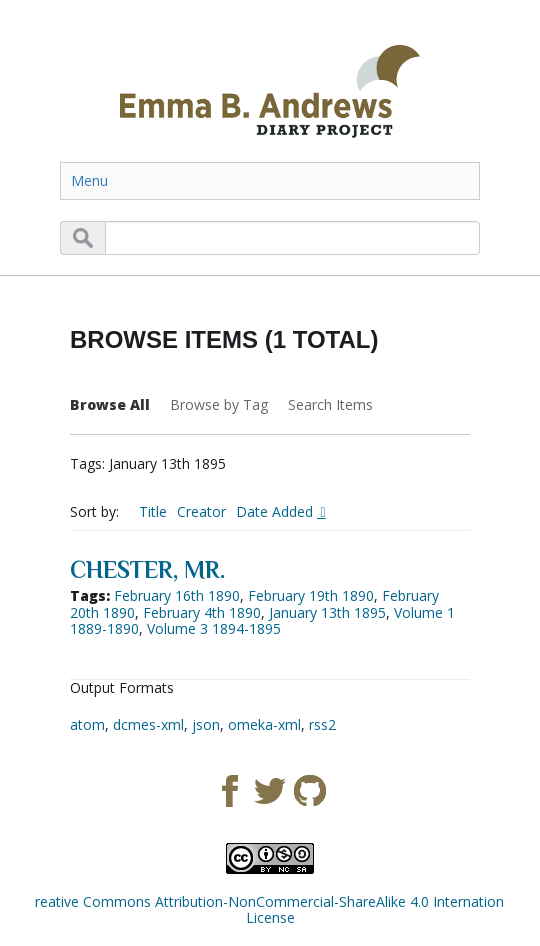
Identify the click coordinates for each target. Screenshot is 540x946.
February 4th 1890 (202, 612)
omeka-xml (264, 724)
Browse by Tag (219, 404)
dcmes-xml (148, 724)
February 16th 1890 (177, 595)
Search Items (330, 404)
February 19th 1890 (311, 595)
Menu (89, 180)
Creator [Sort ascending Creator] (201, 511)
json (206, 724)
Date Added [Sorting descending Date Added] (276, 511)
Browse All (110, 404)
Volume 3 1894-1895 (214, 628)
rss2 (322, 724)
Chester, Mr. (147, 569)
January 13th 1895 (327, 612)
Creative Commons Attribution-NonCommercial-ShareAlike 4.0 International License (270, 909)
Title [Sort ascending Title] (153, 511)
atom (87, 724)
